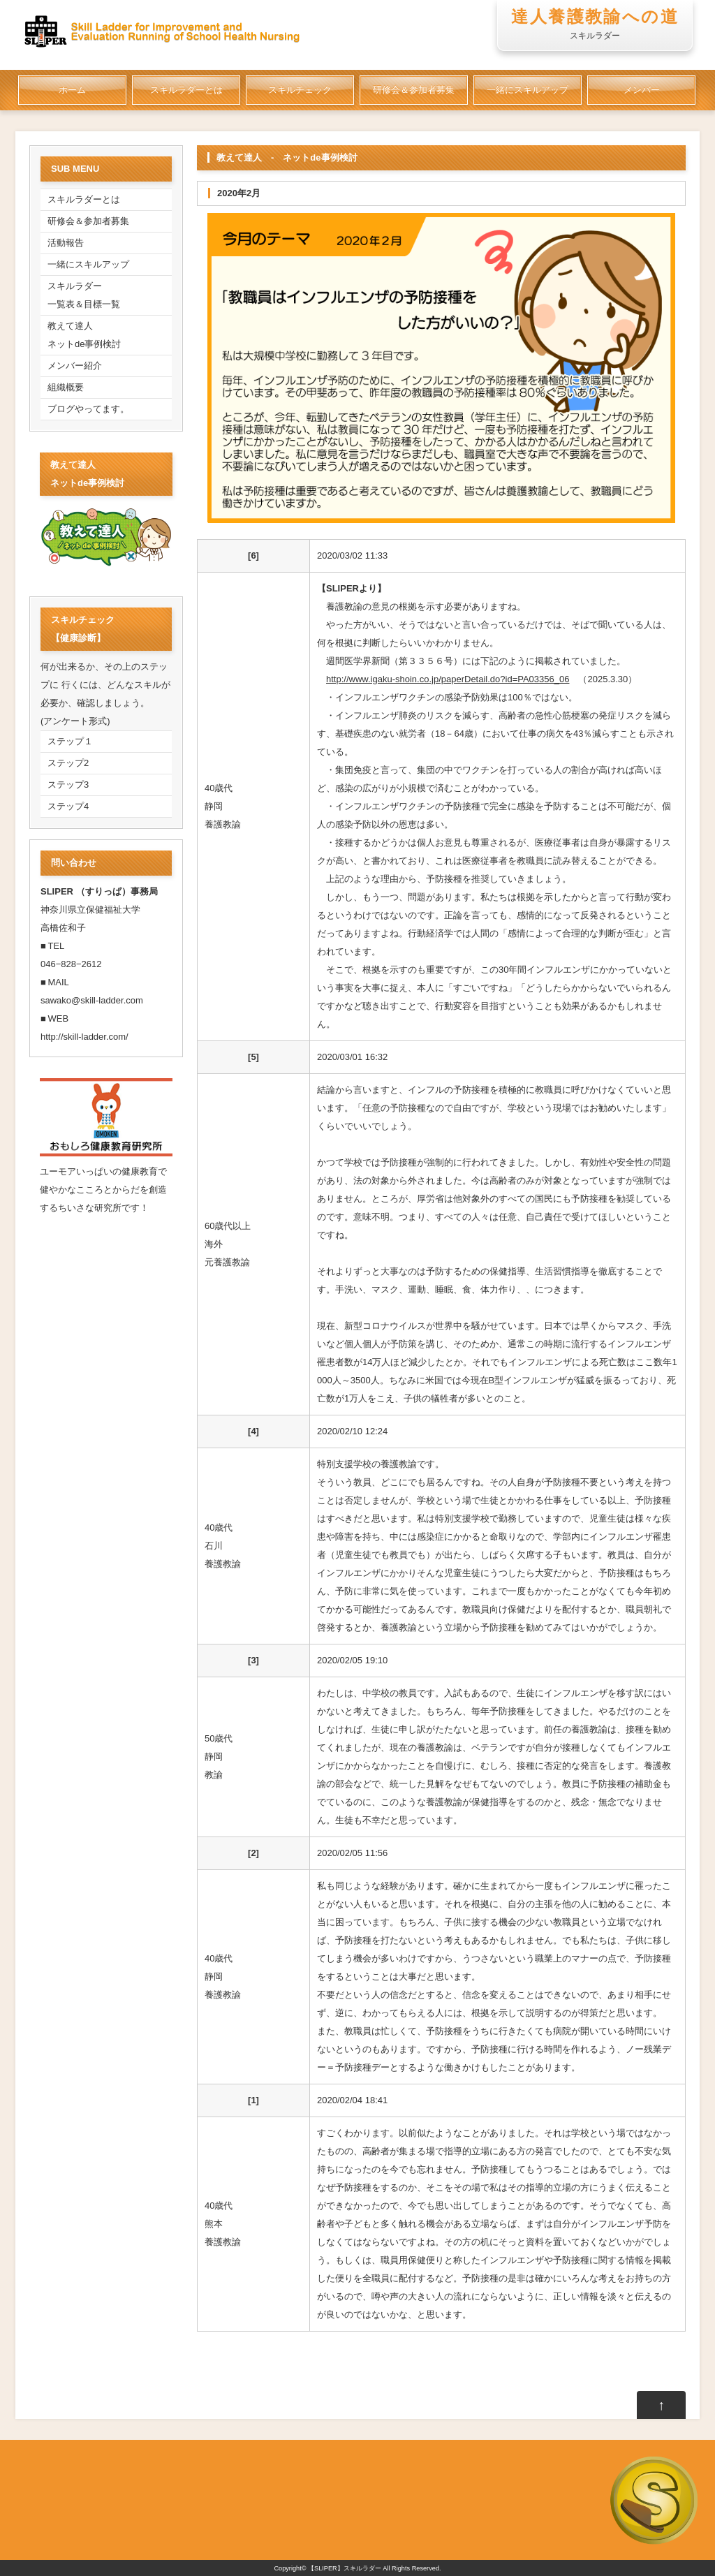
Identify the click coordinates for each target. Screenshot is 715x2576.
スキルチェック (300, 89)
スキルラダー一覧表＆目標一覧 (83, 295)
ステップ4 (68, 806)
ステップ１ (70, 741)
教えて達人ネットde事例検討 (84, 335)
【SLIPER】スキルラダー (344, 2568)
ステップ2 (68, 763)
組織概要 (65, 387)
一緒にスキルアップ (527, 89)
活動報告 (65, 242)
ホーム (72, 89)
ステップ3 (68, 784)
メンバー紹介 (74, 365)
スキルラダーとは (186, 89)
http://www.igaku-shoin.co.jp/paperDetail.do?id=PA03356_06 (447, 679)
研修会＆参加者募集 (414, 89)
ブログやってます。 (88, 409)
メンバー (642, 89)
